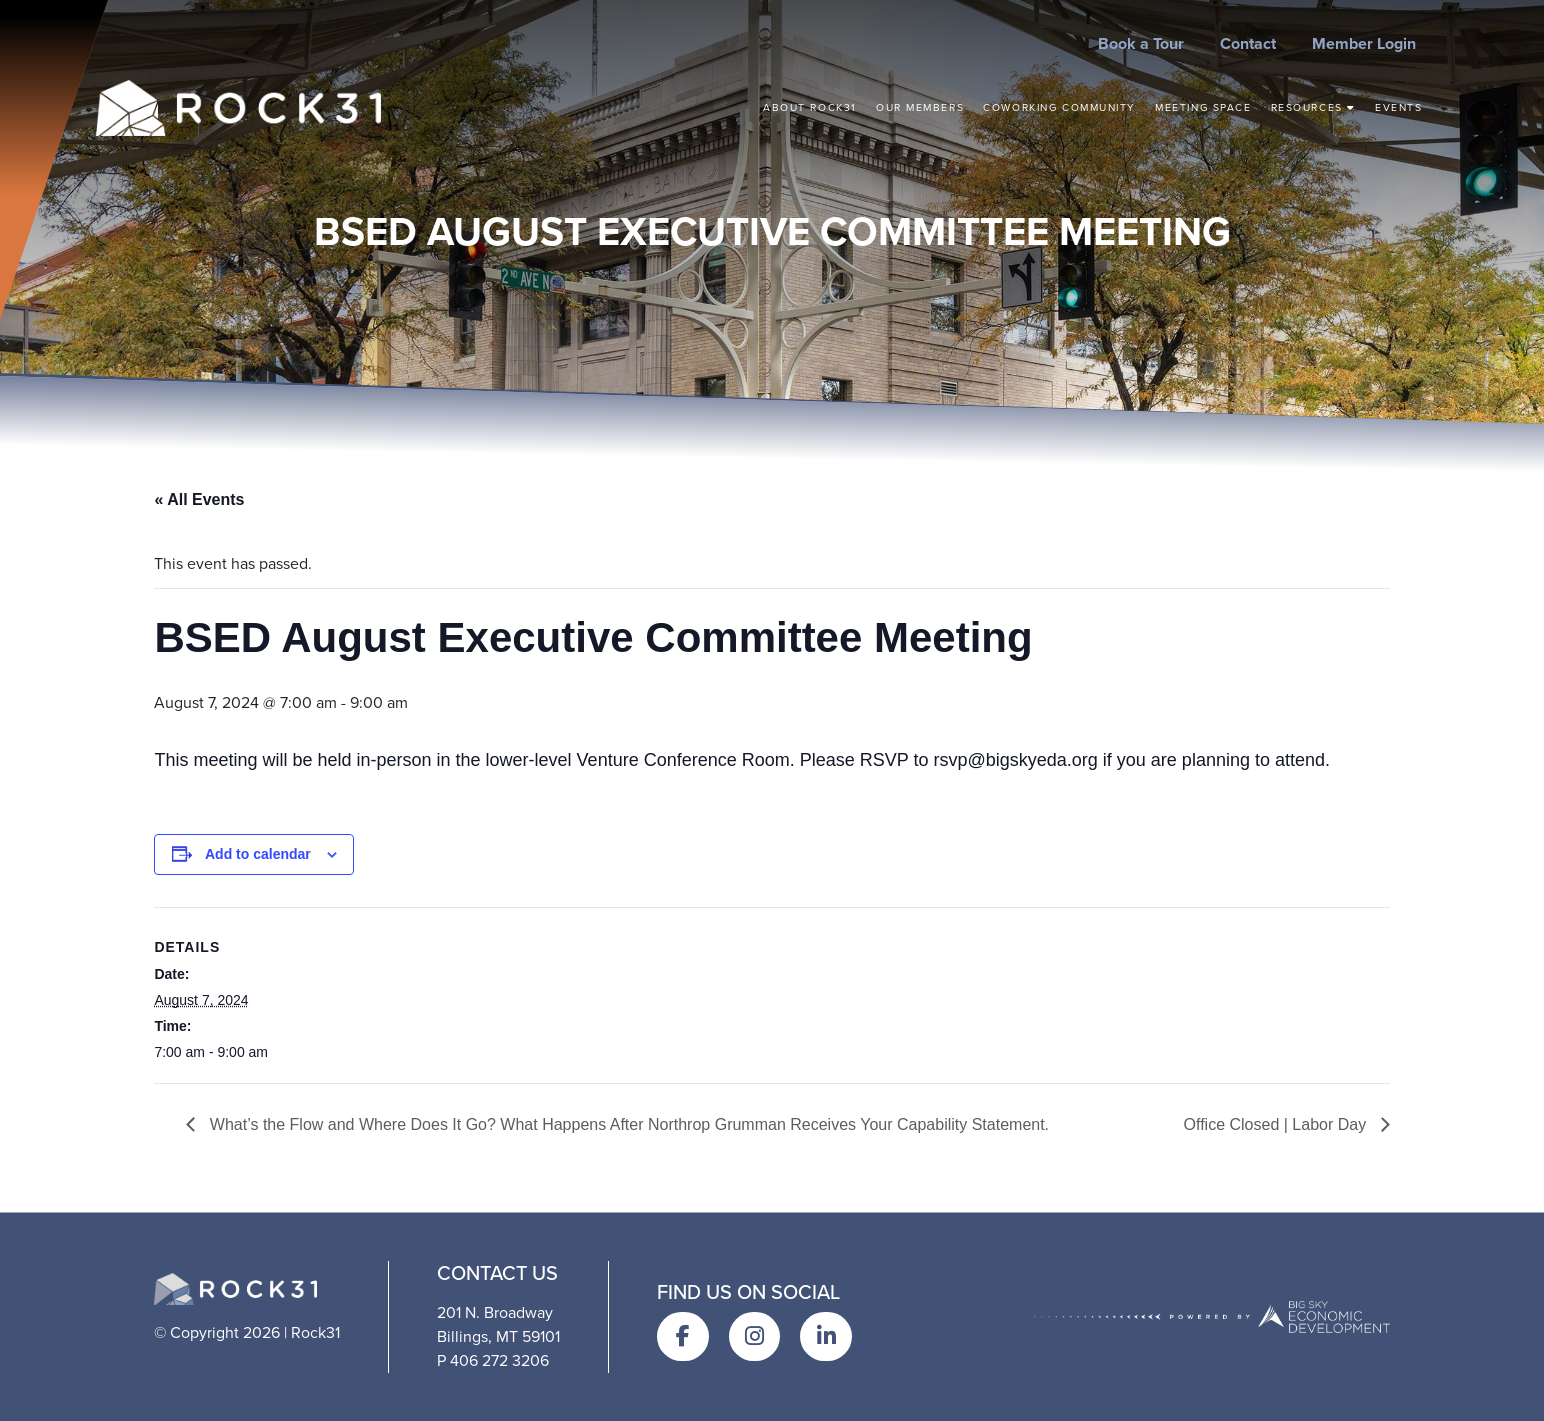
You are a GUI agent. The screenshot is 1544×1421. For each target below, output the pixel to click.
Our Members (920, 107)
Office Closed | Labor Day (1277, 1124)
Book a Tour (1141, 43)
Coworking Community (1059, 107)
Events (1398, 107)
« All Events (199, 499)
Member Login (1364, 43)
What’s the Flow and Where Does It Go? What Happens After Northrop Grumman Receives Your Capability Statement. (627, 1124)
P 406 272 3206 (493, 1360)
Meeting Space (1203, 107)
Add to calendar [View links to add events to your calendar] (258, 854)
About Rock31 (810, 107)
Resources (1313, 107)
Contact (1248, 43)
